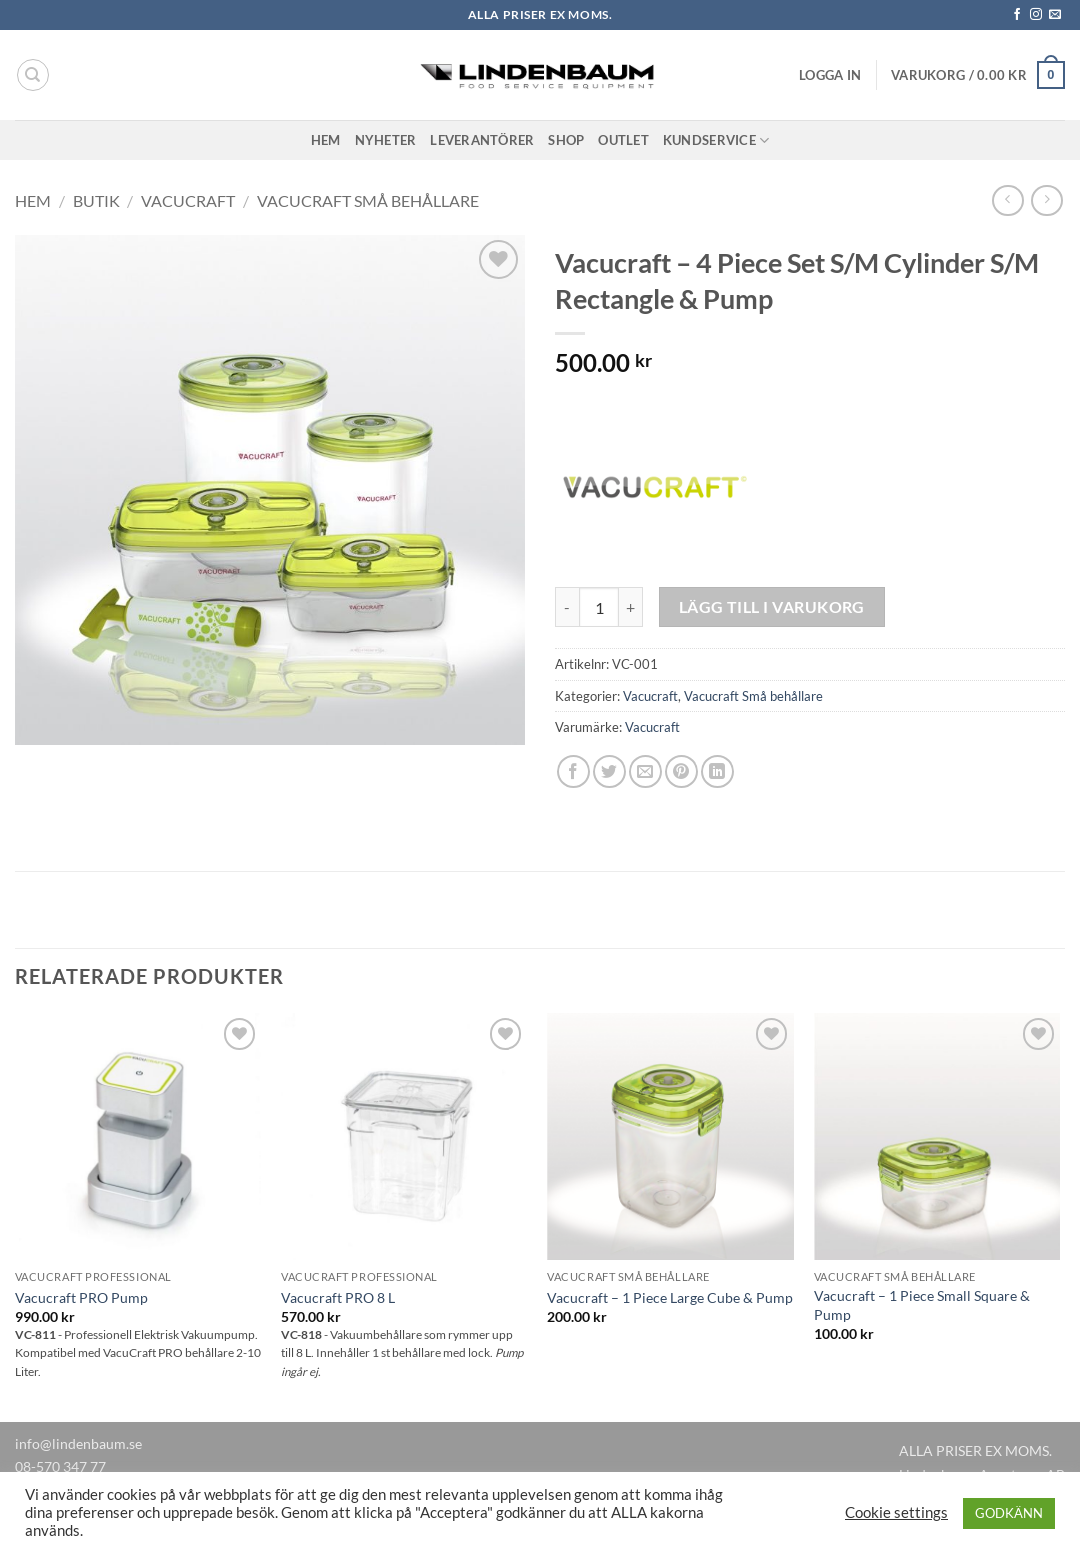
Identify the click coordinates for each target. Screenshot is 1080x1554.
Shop (566, 140)
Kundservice (716, 140)
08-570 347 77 (60, 1466)
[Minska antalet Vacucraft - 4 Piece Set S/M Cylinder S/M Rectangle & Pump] (567, 607)
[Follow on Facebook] (1017, 15)
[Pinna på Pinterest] (681, 771)
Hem (326, 140)
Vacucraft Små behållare (368, 200)
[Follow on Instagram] (1036, 15)
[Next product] (1007, 200)
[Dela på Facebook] (573, 771)
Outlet (623, 140)
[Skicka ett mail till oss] (1055, 15)
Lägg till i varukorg (772, 607)
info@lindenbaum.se (78, 1443)
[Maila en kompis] (645, 771)
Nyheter (386, 140)
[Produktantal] (599, 607)
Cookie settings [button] (896, 1512)
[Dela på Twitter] (609, 771)
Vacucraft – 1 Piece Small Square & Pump (922, 1305)
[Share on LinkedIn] (717, 771)
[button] (830, 75)
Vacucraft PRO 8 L (338, 1297)
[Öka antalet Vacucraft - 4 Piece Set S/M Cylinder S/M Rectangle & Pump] (631, 607)
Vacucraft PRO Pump (81, 1297)
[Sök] (33, 75)
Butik (96, 200)
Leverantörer (482, 140)
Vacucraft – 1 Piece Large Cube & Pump (670, 1297)
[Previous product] (1046, 200)
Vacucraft (188, 200)
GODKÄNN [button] (1009, 1513)
